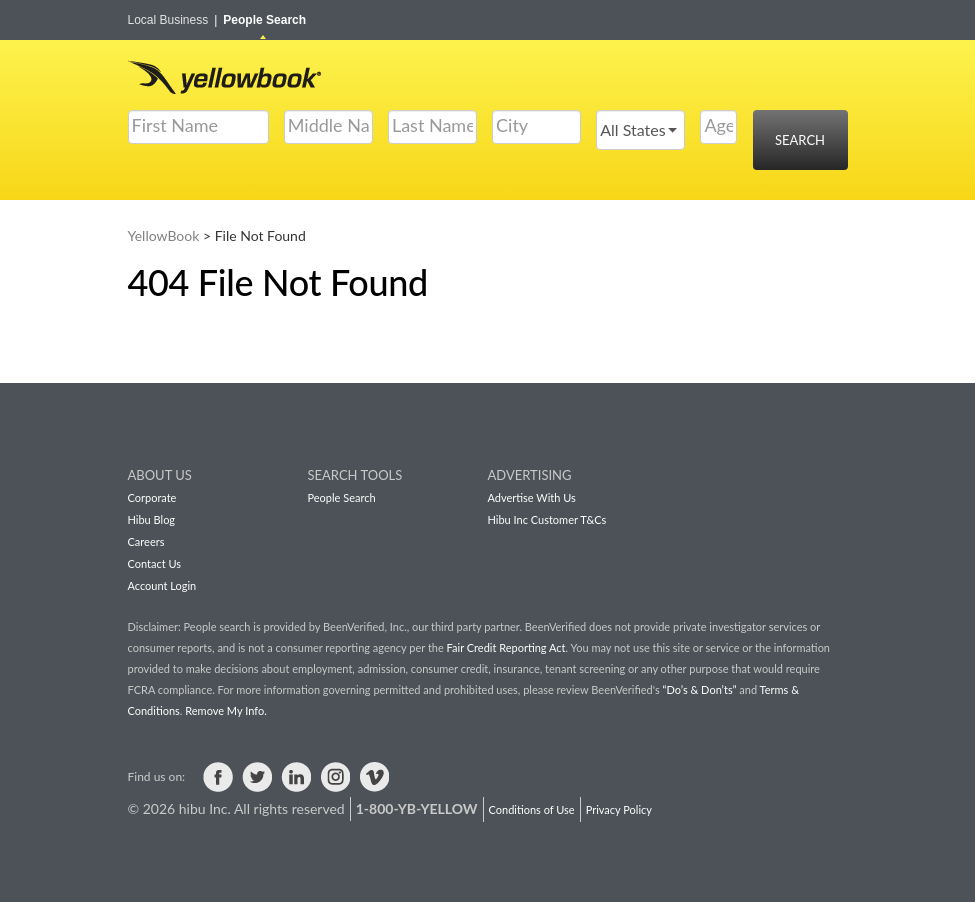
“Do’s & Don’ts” (699, 689)
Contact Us (155, 563)
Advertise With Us (532, 497)
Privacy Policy (619, 809)
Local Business (173, 20)
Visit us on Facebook (218, 777)
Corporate (152, 497)
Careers (146, 541)
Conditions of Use (532, 809)
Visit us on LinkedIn (296, 777)
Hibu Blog (152, 519)
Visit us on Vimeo (374, 777)
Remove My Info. (225, 710)
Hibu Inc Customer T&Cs (547, 519)
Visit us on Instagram (335, 777)
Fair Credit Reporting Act (506, 647)
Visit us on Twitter (257, 777)
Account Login (162, 585)
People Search (264, 20)
